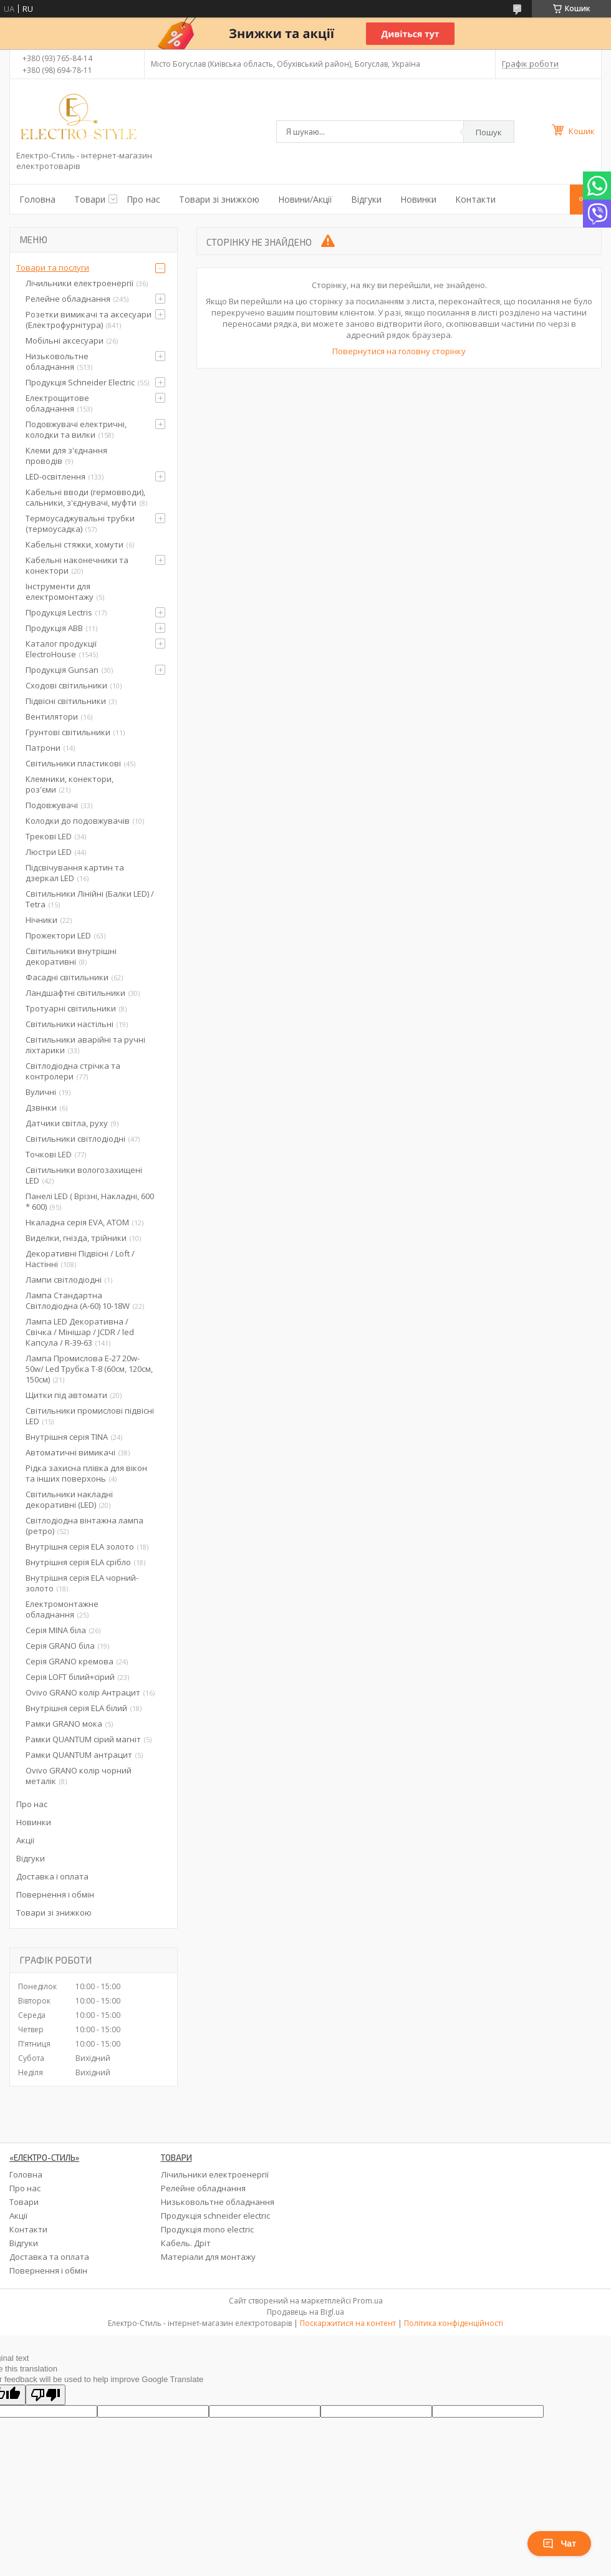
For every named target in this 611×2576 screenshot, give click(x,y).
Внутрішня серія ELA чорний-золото (82, 1583)
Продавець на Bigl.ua (305, 2312)
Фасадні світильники (67, 977)
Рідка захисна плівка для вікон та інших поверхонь (86, 1473)
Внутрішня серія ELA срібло (78, 1562)
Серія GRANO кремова (69, 1661)
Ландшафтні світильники (75, 992)
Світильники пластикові (73, 763)
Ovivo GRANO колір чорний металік (79, 1776)
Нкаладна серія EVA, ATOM (77, 1222)
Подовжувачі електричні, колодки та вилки (76, 429)
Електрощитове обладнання (57, 403)
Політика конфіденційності (453, 2323)
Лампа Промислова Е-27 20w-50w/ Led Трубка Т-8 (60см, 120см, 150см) (89, 1369)
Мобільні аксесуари (64, 340)
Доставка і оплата (52, 1876)
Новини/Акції (305, 199)
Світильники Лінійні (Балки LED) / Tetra (90, 899)
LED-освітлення (55, 476)
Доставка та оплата (49, 2256)
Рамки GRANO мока (64, 1723)
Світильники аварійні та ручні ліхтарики (85, 1045)
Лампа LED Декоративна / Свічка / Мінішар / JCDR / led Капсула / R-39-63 (80, 1332)
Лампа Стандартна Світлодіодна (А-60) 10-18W (78, 1300)
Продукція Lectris (59, 612)
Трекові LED (49, 836)
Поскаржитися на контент (348, 2323)
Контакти (475, 199)
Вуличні (41, 1091)
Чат (559, 2543)
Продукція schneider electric (215, 2215)
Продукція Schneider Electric (80, 382)
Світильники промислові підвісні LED (90, 1416)
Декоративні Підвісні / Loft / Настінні (80, 1259)
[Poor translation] (45, 2395)
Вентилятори (52, 716)
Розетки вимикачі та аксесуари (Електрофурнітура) (89, 319)
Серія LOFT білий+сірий (70, 1676)
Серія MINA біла (56, 1630)
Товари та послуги (52, 267)
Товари (89, 199)
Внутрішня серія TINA (67, 1436)
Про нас (143, 199)
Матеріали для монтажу (208, 2256)
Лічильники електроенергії (79, 283)
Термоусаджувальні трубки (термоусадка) (80, 523)
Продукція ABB (54, 628)
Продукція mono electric (207, 2229)
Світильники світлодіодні (75, 1138)
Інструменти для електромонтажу (60, 591)
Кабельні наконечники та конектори (77, 565)
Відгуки (366, 199)
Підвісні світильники (66, 701)
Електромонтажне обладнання (62, 1609)
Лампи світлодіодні (64, 1279)
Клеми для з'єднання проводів (66, 455)
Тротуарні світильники (71, 1008)
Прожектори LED (58, 935)
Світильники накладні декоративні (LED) (69, 1499)
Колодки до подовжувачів (78, 820)
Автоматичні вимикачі (70, 1452)
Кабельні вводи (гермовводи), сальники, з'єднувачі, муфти (85, 497)
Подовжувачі (52, 805)
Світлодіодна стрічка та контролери (73, 1071)
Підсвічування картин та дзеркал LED (75, 873)
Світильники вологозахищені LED (84, 1175)
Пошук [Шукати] (489, 132)
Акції (25, 1840)
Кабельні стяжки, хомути (74, 544)
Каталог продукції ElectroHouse (61, 649)
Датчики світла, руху (67, 1123)
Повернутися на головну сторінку (399, 351)
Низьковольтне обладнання (57, 361)
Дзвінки (41, 1107)
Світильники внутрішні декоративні (71, 956)
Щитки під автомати (66, 1395)
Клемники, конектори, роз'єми (69, 784)
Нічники (41, 919)
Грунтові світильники (68, 732)
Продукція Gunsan (62, 669)
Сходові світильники (66, 685)
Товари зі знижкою (219, 199)
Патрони (43, 747)
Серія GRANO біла (60, 1645)
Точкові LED (49, 1154)
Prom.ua (368, 2300)
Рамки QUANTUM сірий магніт (83, 1739)
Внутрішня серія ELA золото (80, 1546)
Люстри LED (49, 851)
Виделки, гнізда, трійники (76, 1237)
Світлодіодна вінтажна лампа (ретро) (84, 1525)
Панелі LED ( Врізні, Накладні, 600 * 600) (90, 1201)
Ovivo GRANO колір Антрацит (83, 1692)
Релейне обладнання (68, 298)
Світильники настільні (69, 1024)
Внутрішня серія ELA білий (76, 1708)
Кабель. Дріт (186, 2243)
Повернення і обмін (55, 1894)
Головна (37, 199)
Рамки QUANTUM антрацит (79, 1754)
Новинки (418, 199)
